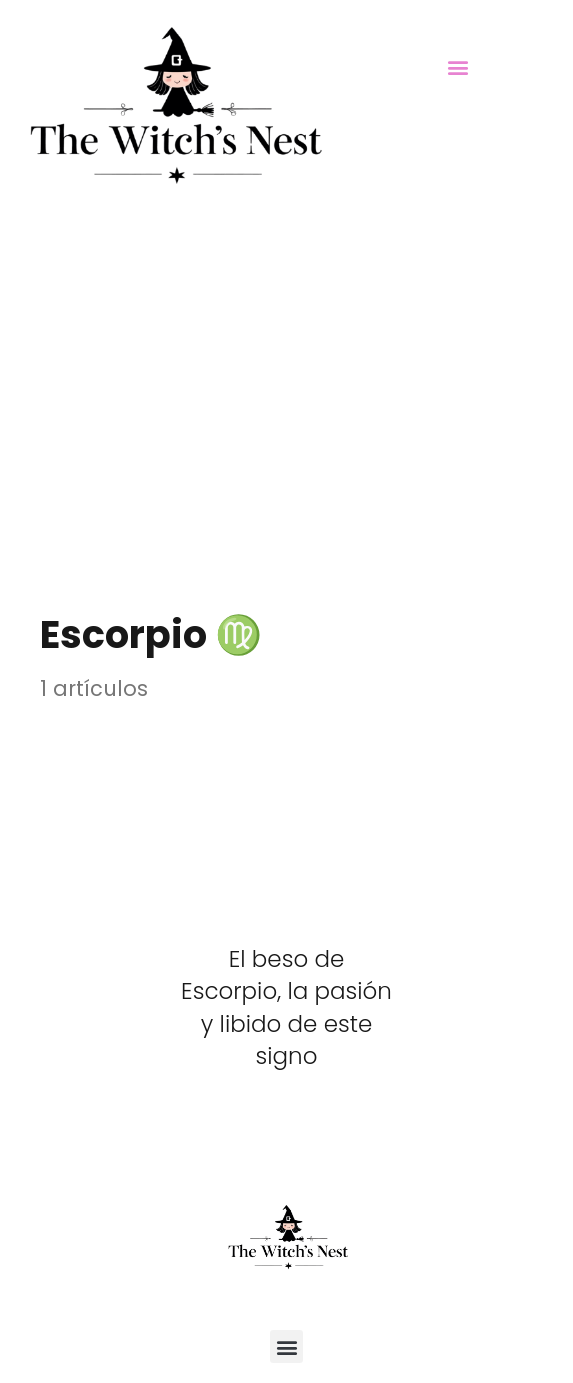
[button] (458, 66)
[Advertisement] (286, 375)
